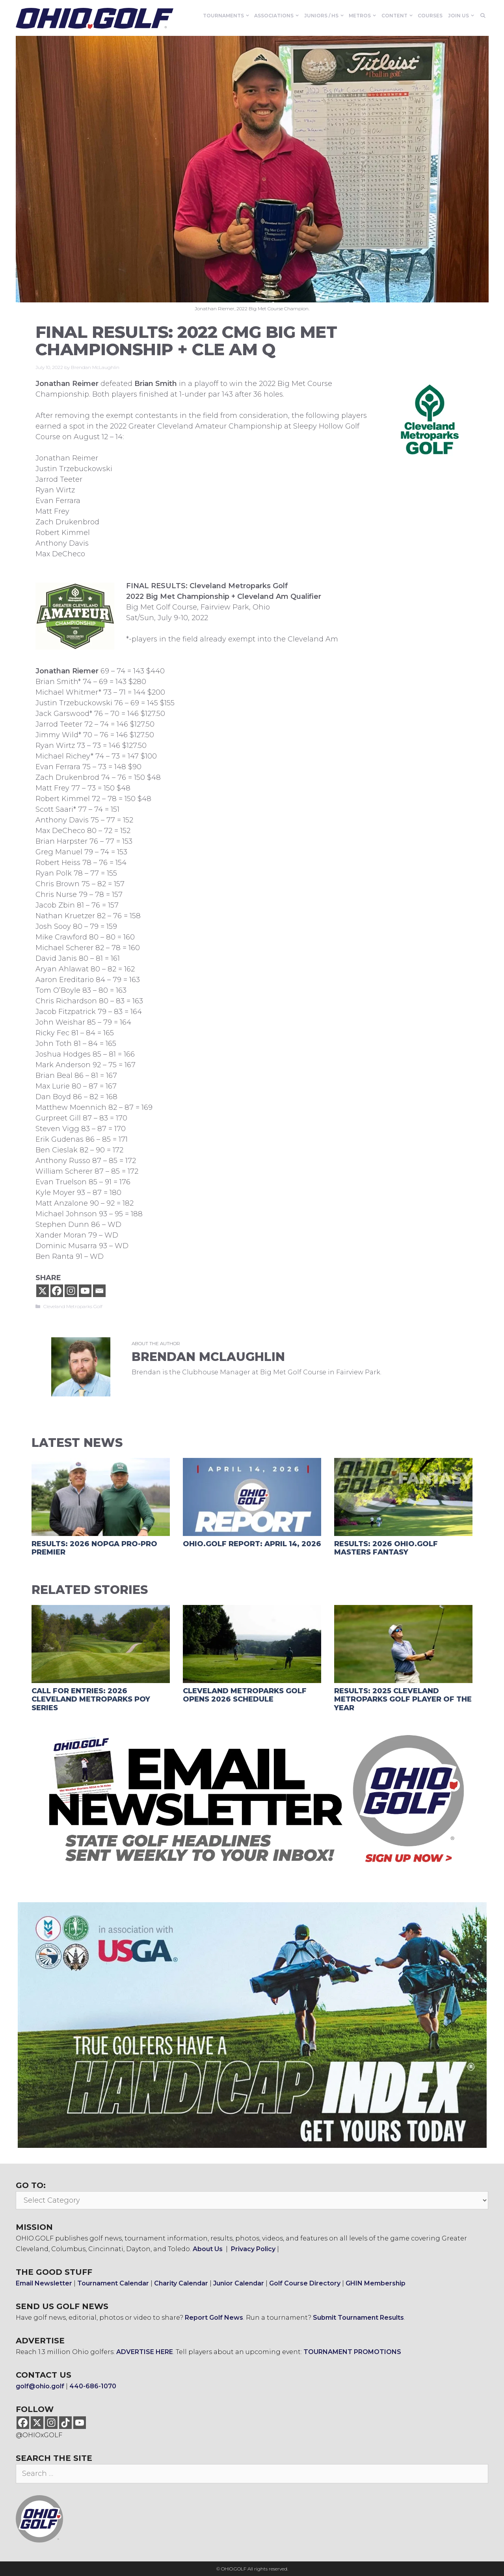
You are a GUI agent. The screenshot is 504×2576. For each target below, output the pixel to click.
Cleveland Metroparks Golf (72, 1306)
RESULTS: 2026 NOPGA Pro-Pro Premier (94, 1548)
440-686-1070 (92, 2386)
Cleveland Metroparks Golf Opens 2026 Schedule (245, 1695)
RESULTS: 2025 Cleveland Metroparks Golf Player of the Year (403, 1699)
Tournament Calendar (113, 2283)
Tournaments (227, 16)
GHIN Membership (375, 2283)
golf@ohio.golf (40, 2386)
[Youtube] (85, 1290)
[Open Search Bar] (482, 16)
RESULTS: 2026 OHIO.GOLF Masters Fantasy (386, 1548)
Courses (430, 16)
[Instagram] (71, 1290)
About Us (208, 2249)
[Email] (99, 1290)
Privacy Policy (253, 2249)
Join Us (462, 16)
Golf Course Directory (304, 2283)
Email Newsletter (44, 2283)
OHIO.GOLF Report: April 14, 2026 (252, 1544)
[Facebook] (56, 1290)
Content (398, 16)
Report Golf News (214, 2317)
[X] (42, 1290)
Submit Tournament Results (358, 2317)
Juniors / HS (325, 16)
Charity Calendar (181, 2283)
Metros (364, 16)
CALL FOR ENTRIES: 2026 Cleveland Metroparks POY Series (91, 1699)
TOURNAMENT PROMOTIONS (352, 2352)
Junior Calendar (238, 2283)
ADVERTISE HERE (144, 2352)
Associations (277, 16)
